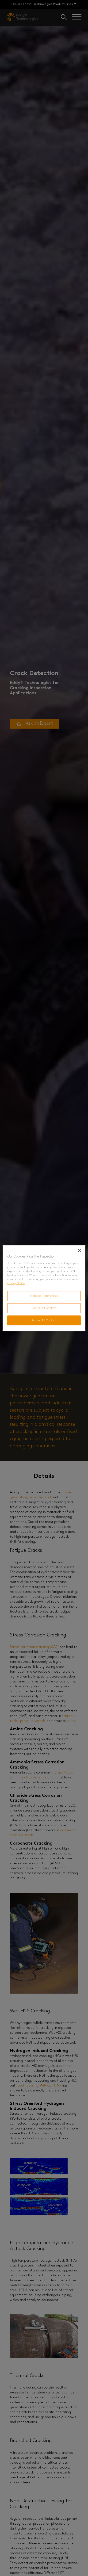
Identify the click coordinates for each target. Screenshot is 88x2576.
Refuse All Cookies (44, 1308)
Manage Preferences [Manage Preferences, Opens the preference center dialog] (44, 1295)
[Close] (79, 1250)
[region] (44, 1288)
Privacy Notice (16, 1283)
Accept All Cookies (44, 1320)
